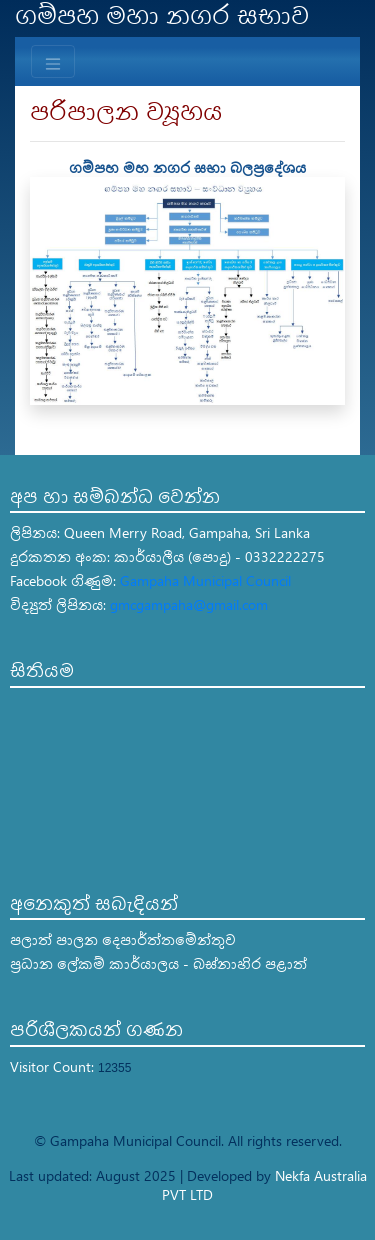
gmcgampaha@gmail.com (189, 604)
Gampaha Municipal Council (205, 580)
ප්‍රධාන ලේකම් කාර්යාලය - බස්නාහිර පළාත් (158, 963)
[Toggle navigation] (53, 61)
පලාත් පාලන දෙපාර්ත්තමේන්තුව (123, 939)
